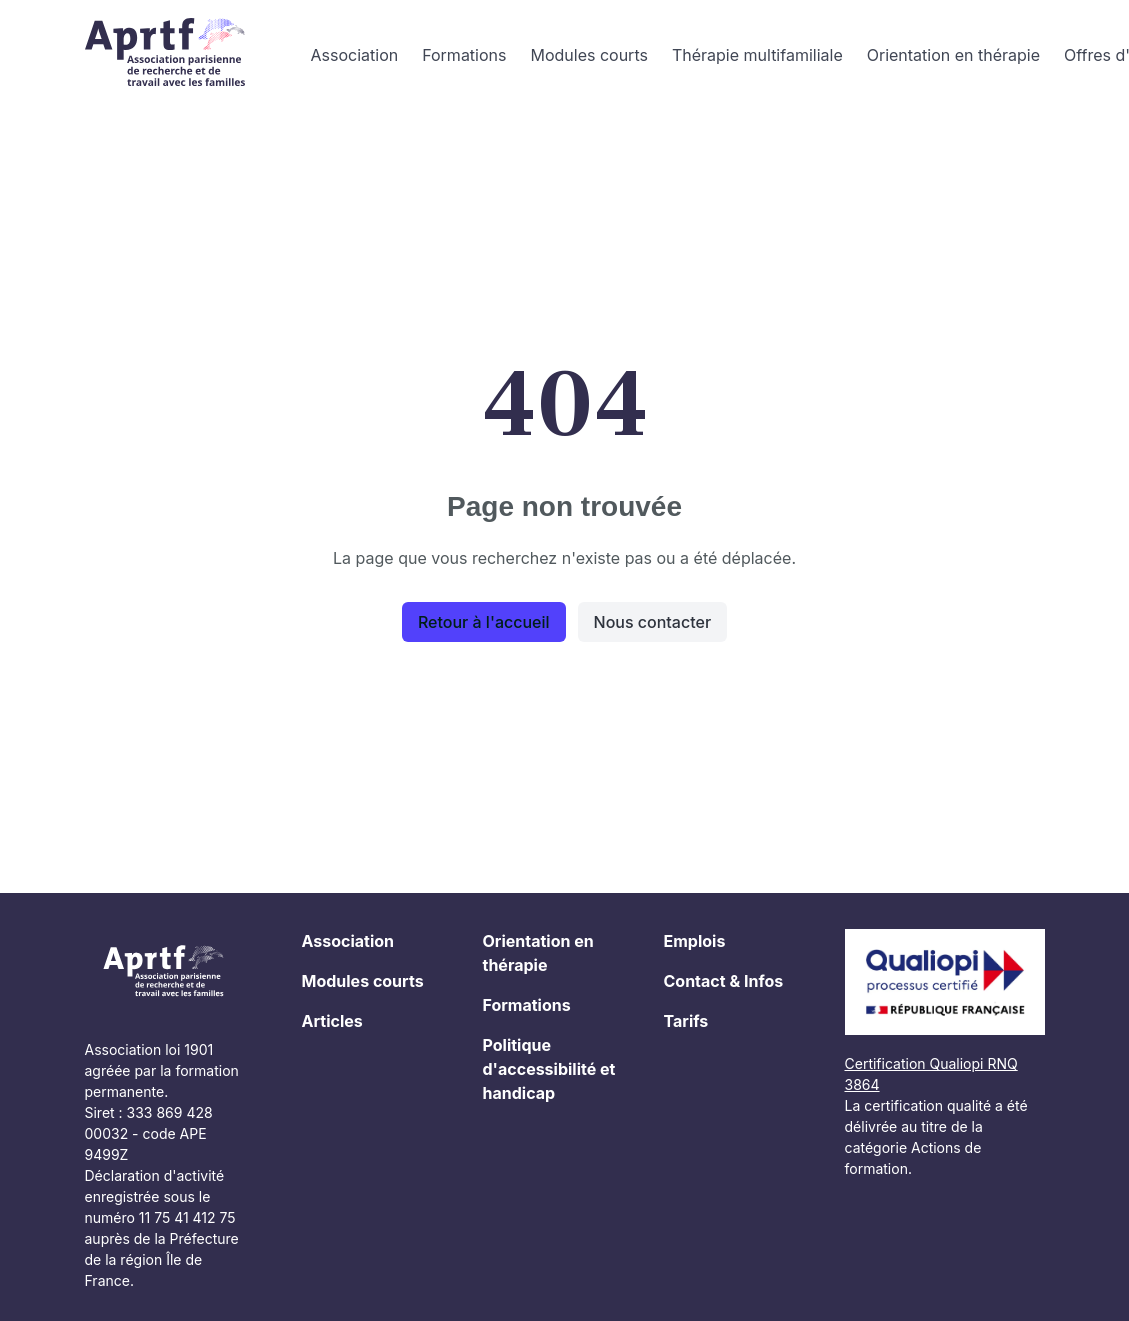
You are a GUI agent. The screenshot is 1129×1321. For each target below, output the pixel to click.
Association (355, 55)
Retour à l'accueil (484, 622)
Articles (332, 1021)
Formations (464, 55)
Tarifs (686, 1021)
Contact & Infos (724, 981)
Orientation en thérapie (953, 55)
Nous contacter (653, 622)
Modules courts (588, 55)
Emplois (695, 941)
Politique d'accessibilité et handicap (549, 1069)
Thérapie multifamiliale (757, 55)
